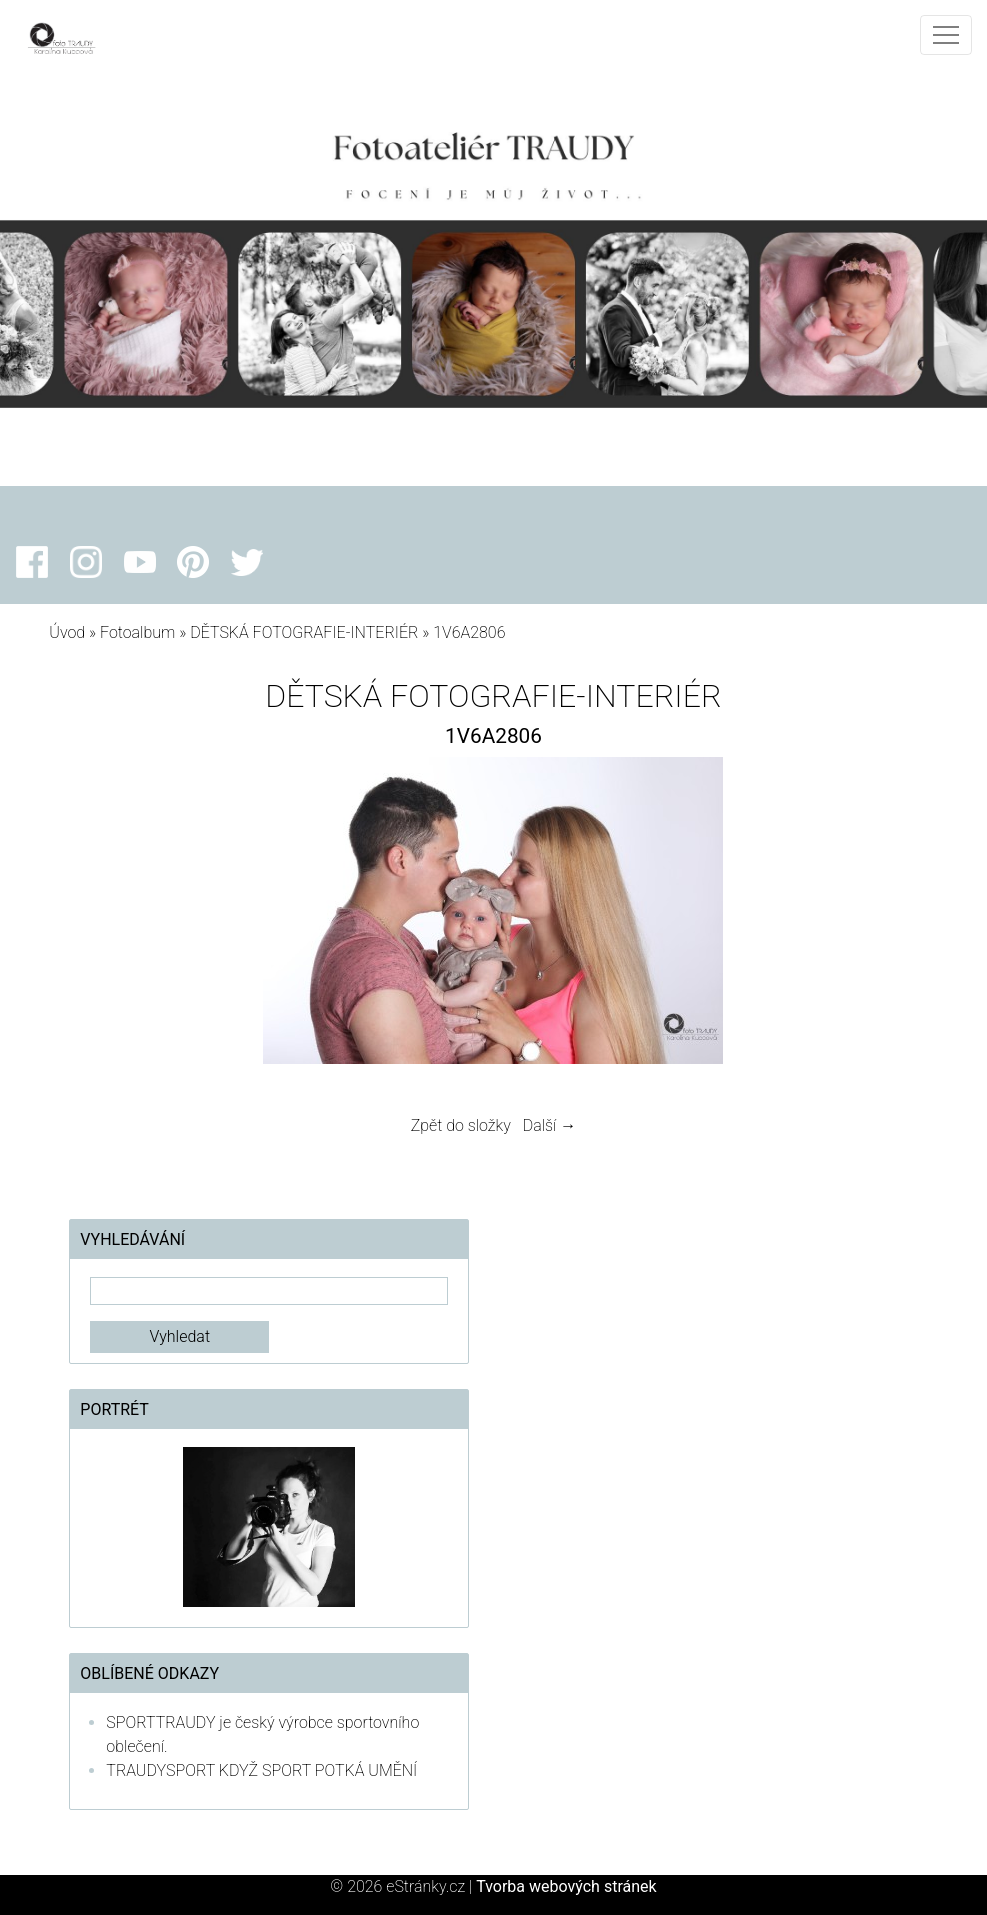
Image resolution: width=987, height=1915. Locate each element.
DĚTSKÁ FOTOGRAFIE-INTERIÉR (304, 632)
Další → (550, 1125)
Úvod (67, 632)
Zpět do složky (461, 1125)
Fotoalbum (137, 632)
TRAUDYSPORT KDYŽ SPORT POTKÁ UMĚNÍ (261, 1770)
